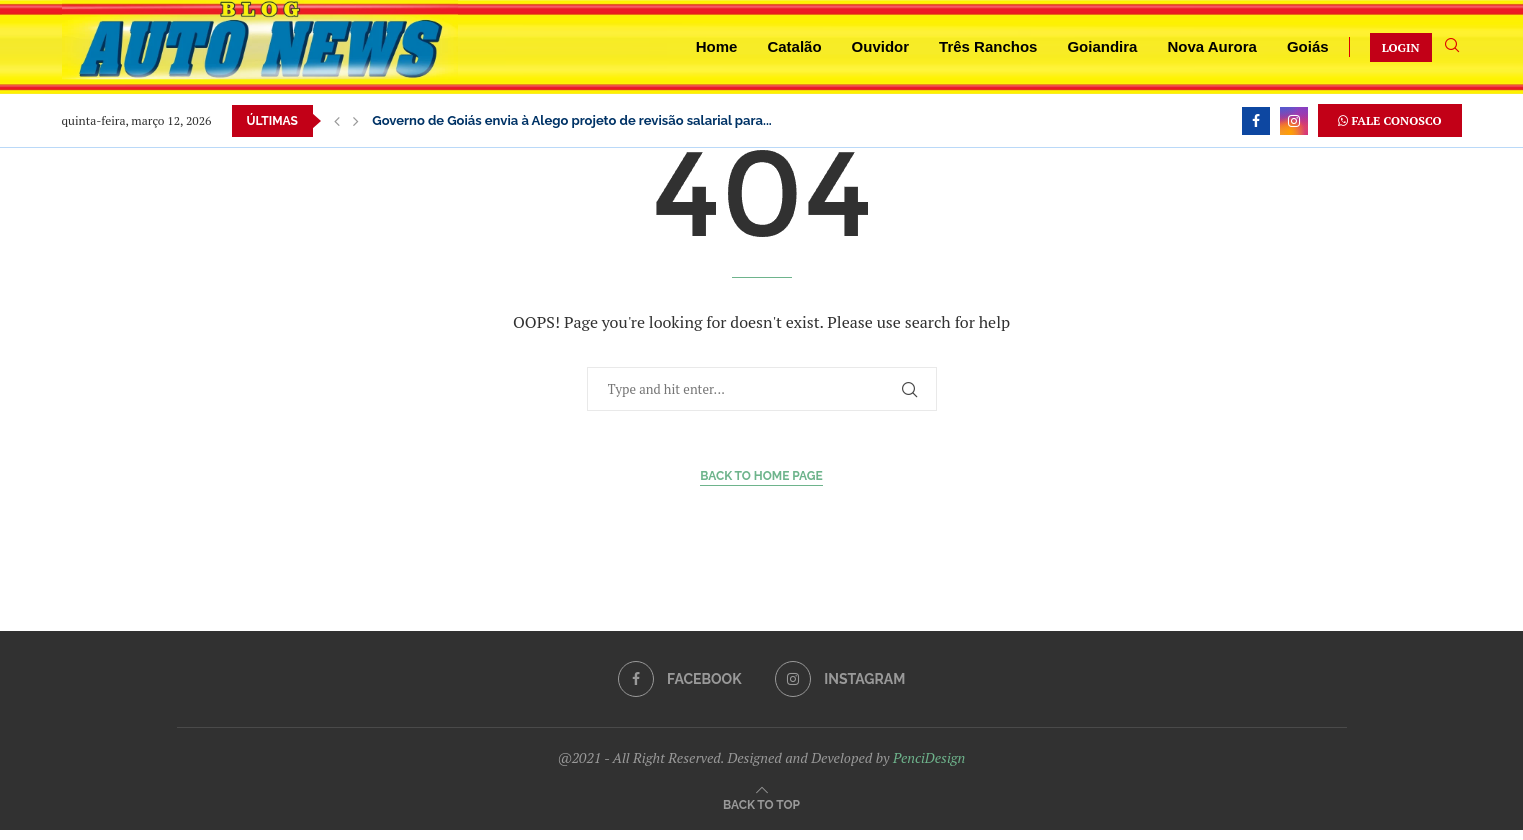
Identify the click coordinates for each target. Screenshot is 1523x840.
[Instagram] (1294, 121)
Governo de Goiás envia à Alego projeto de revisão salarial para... (572, 120)
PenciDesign (929, 757)
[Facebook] (1256, 121)
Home (717, 46)
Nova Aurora (1211, 46)
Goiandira (1102, 46)
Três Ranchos (988, 46)
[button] (337, 121)
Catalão (794, 46)
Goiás (1308, 46)
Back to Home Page (761, 476)
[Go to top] (761, 803)
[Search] (1452, 47)
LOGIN (1401, 47)
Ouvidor (881, 46)
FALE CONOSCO (1389, 120)
